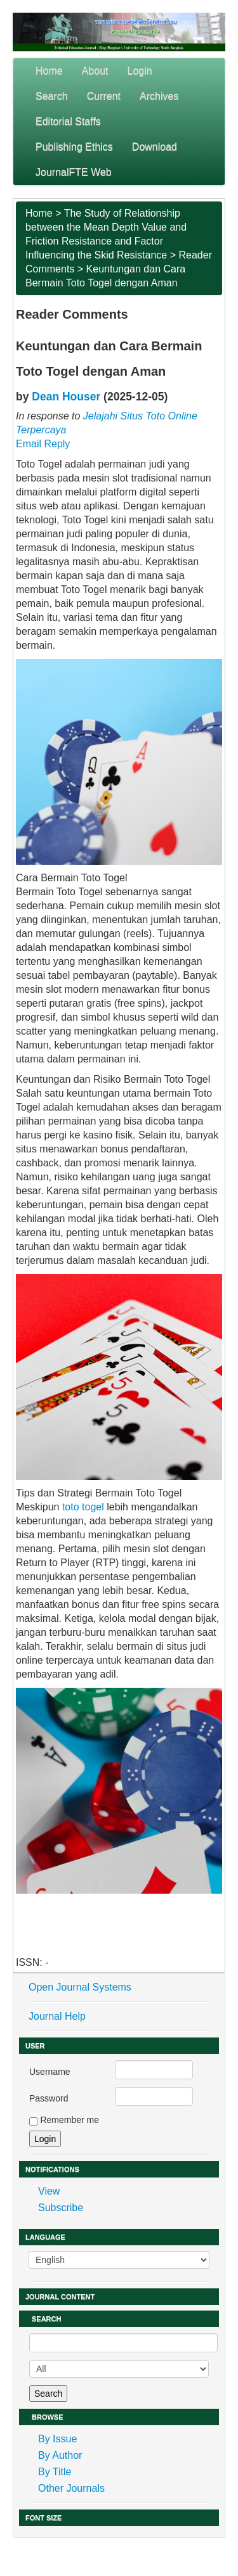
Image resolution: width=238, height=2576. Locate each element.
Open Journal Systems (80, 1987)
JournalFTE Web (74, 172)
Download (154, 146)
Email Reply (43, 443)
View (49, 2191)
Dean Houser (66, 396)
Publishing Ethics (74, 146)
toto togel (84, 1507)
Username (49, 2072)
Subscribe (60, 2207)
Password (48, 2098)
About (95, 70)
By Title (54, 2471)
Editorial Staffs (68, 121)
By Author (60, 2455)
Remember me (69, 2120)
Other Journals (71, 2488)
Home (49, 70)
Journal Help (57, 2016)
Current (104, 96)
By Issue (57, 2438)
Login (140, 70)
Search (52, 96)
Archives (159, 96)
